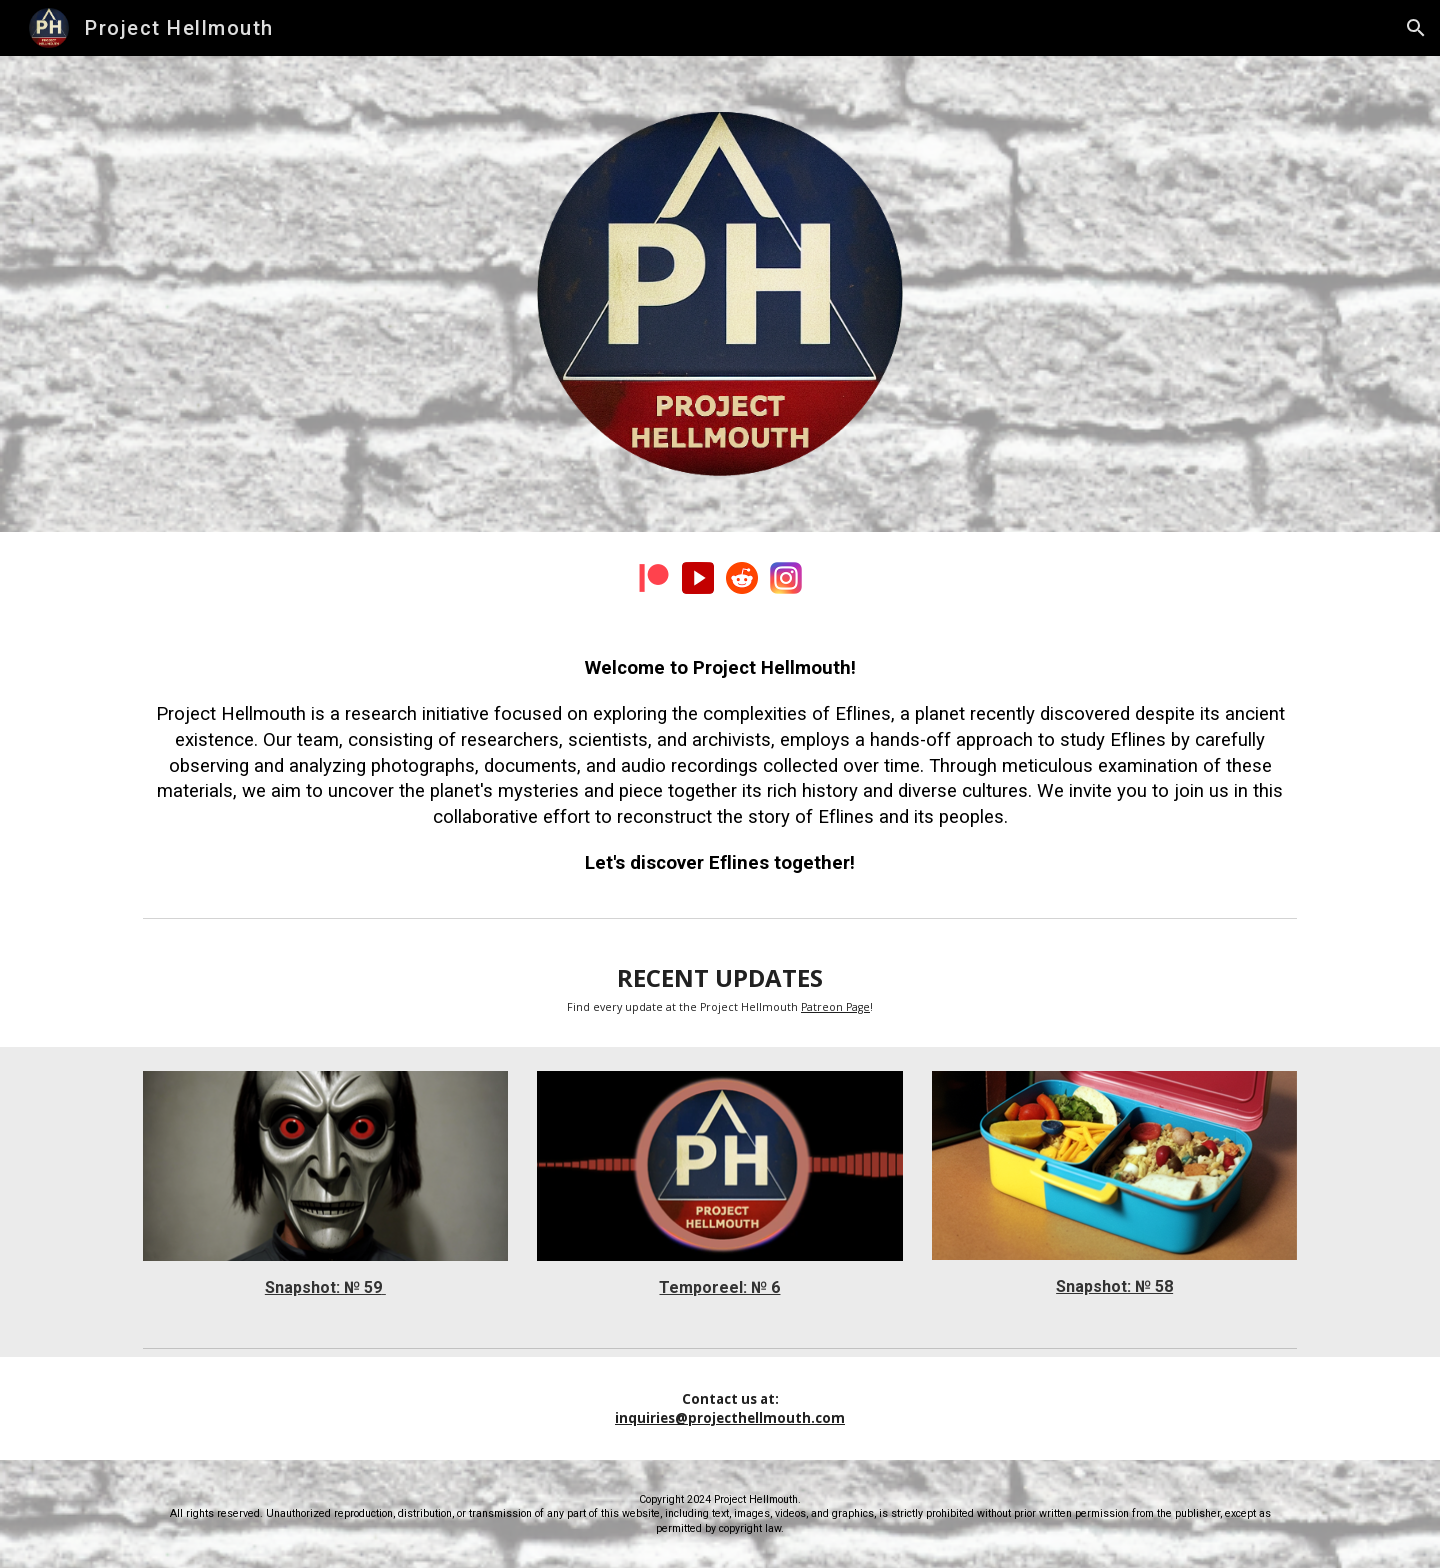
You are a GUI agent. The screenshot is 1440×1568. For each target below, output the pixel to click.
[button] (1416, 28)
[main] (720, 766)
